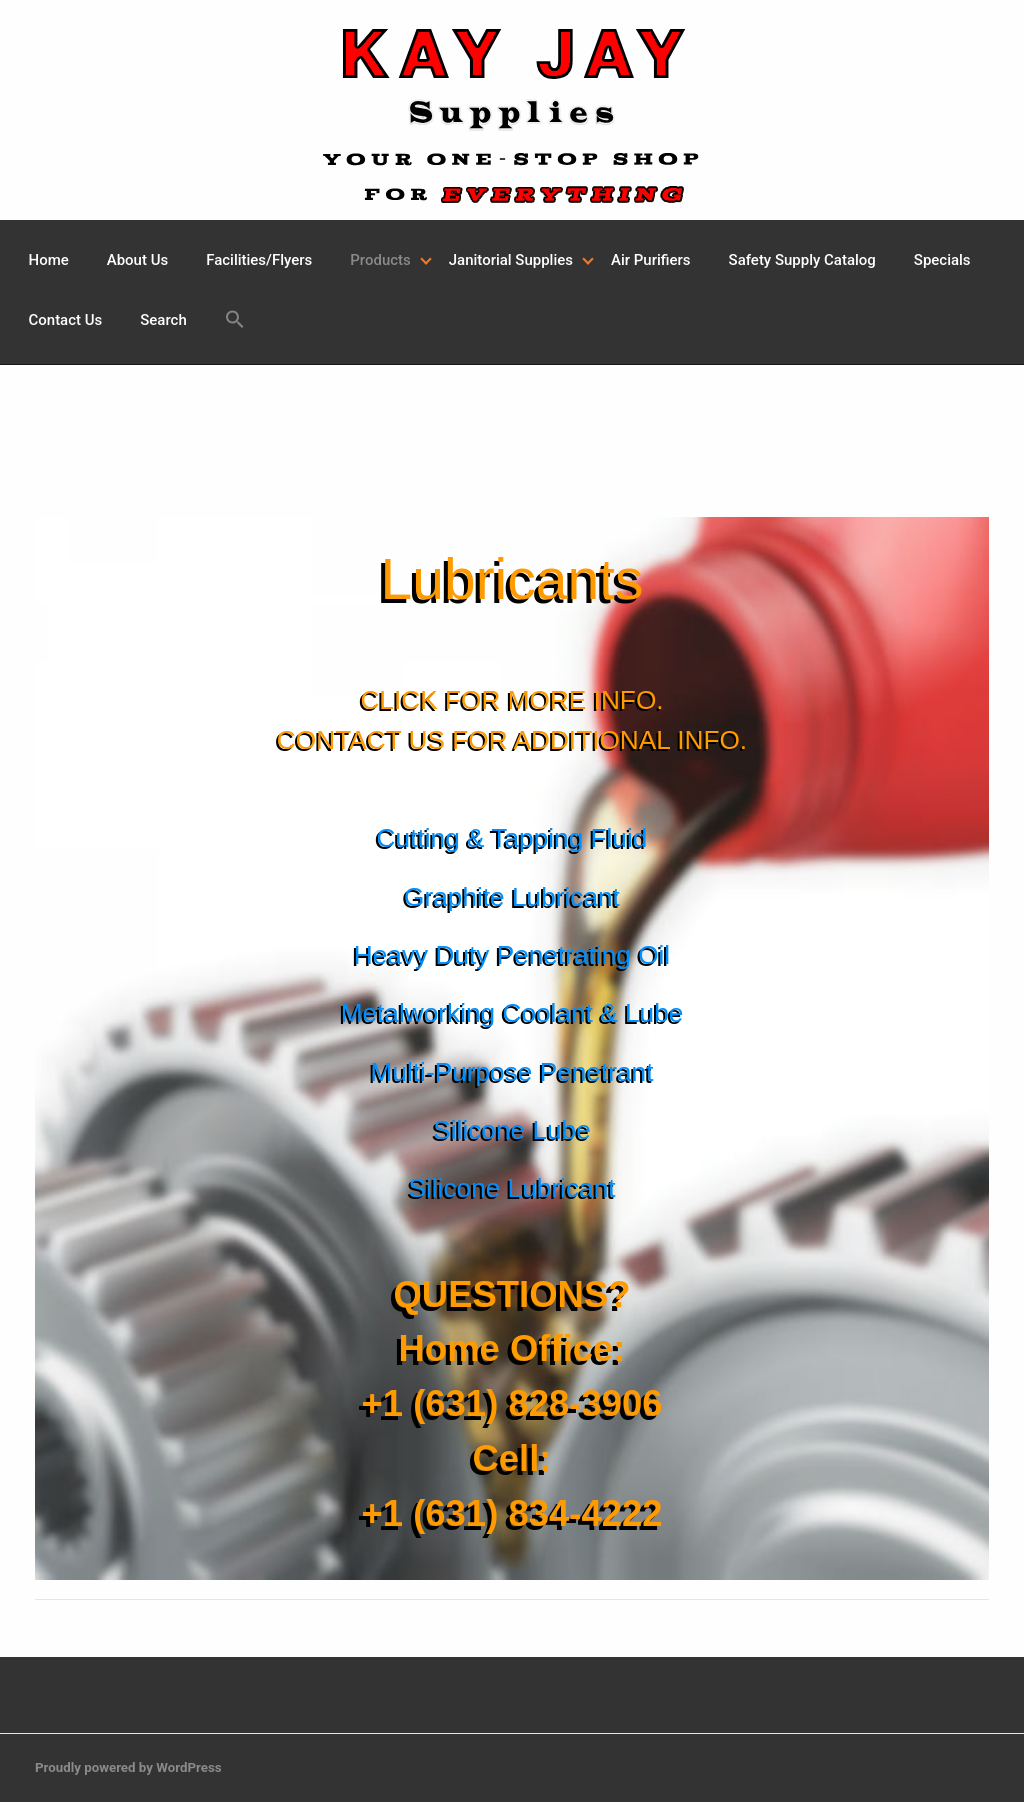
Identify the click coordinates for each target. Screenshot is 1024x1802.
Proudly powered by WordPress (128, 1767)
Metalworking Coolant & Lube (512, 1013)
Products (380, 260)
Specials (942, 260)
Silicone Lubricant (511, 1188)
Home (49, 260)
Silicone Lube (512, 1130)
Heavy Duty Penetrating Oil (512, 955)
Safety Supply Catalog (802, 260)
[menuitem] (49, 260)
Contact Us (66, 320)
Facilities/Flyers (259, 260)
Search (163, 320)
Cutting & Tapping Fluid (512, 838)
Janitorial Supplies (511, 260)
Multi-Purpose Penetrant (512, 1072)
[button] (235, 322)
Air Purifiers (651, 260)
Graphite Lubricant (512, 897)
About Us (137, 260)
